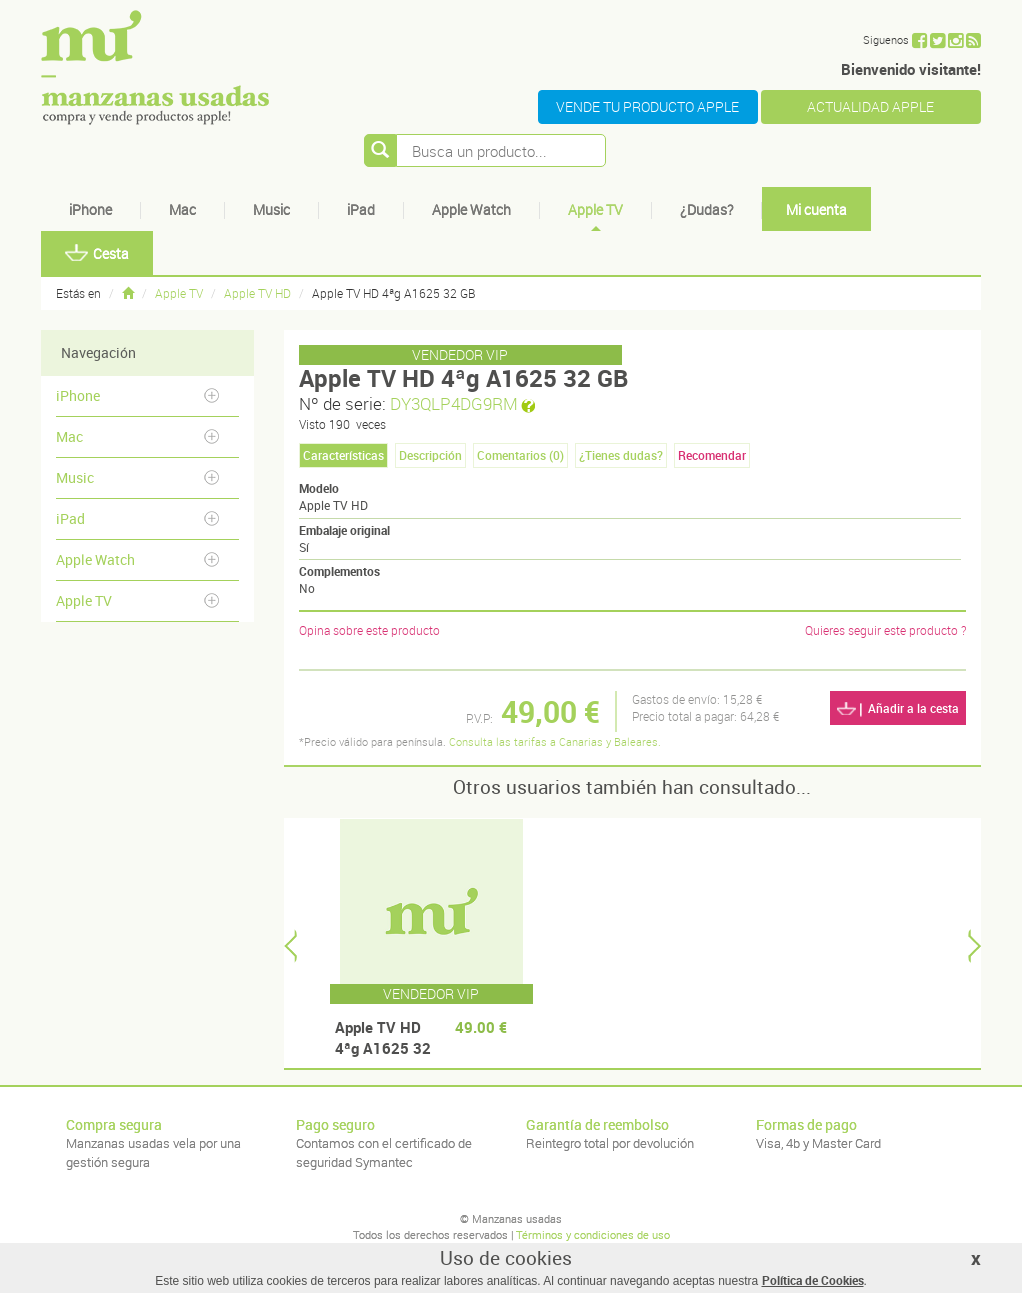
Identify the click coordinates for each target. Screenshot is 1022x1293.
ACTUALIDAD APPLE (870, 106)
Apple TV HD (257, 293)
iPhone (90, 209)
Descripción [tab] (430, 455)
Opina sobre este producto (369, 630)
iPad (361, 209)
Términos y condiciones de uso (593, 1234)
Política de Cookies (813, 1280)
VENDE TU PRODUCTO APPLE (647, 106)
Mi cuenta (816, 209)
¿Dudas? (706, 209)
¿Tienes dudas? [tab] (621, 455)
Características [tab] (343, 455)
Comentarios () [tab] (520, 455)
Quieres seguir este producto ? (885, 630)
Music (271, 209)
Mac (182, 209)
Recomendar (712, 455)
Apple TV (595, 209)
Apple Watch (471, 209)
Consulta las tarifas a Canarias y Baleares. (555, 741)
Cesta (97, 253)
